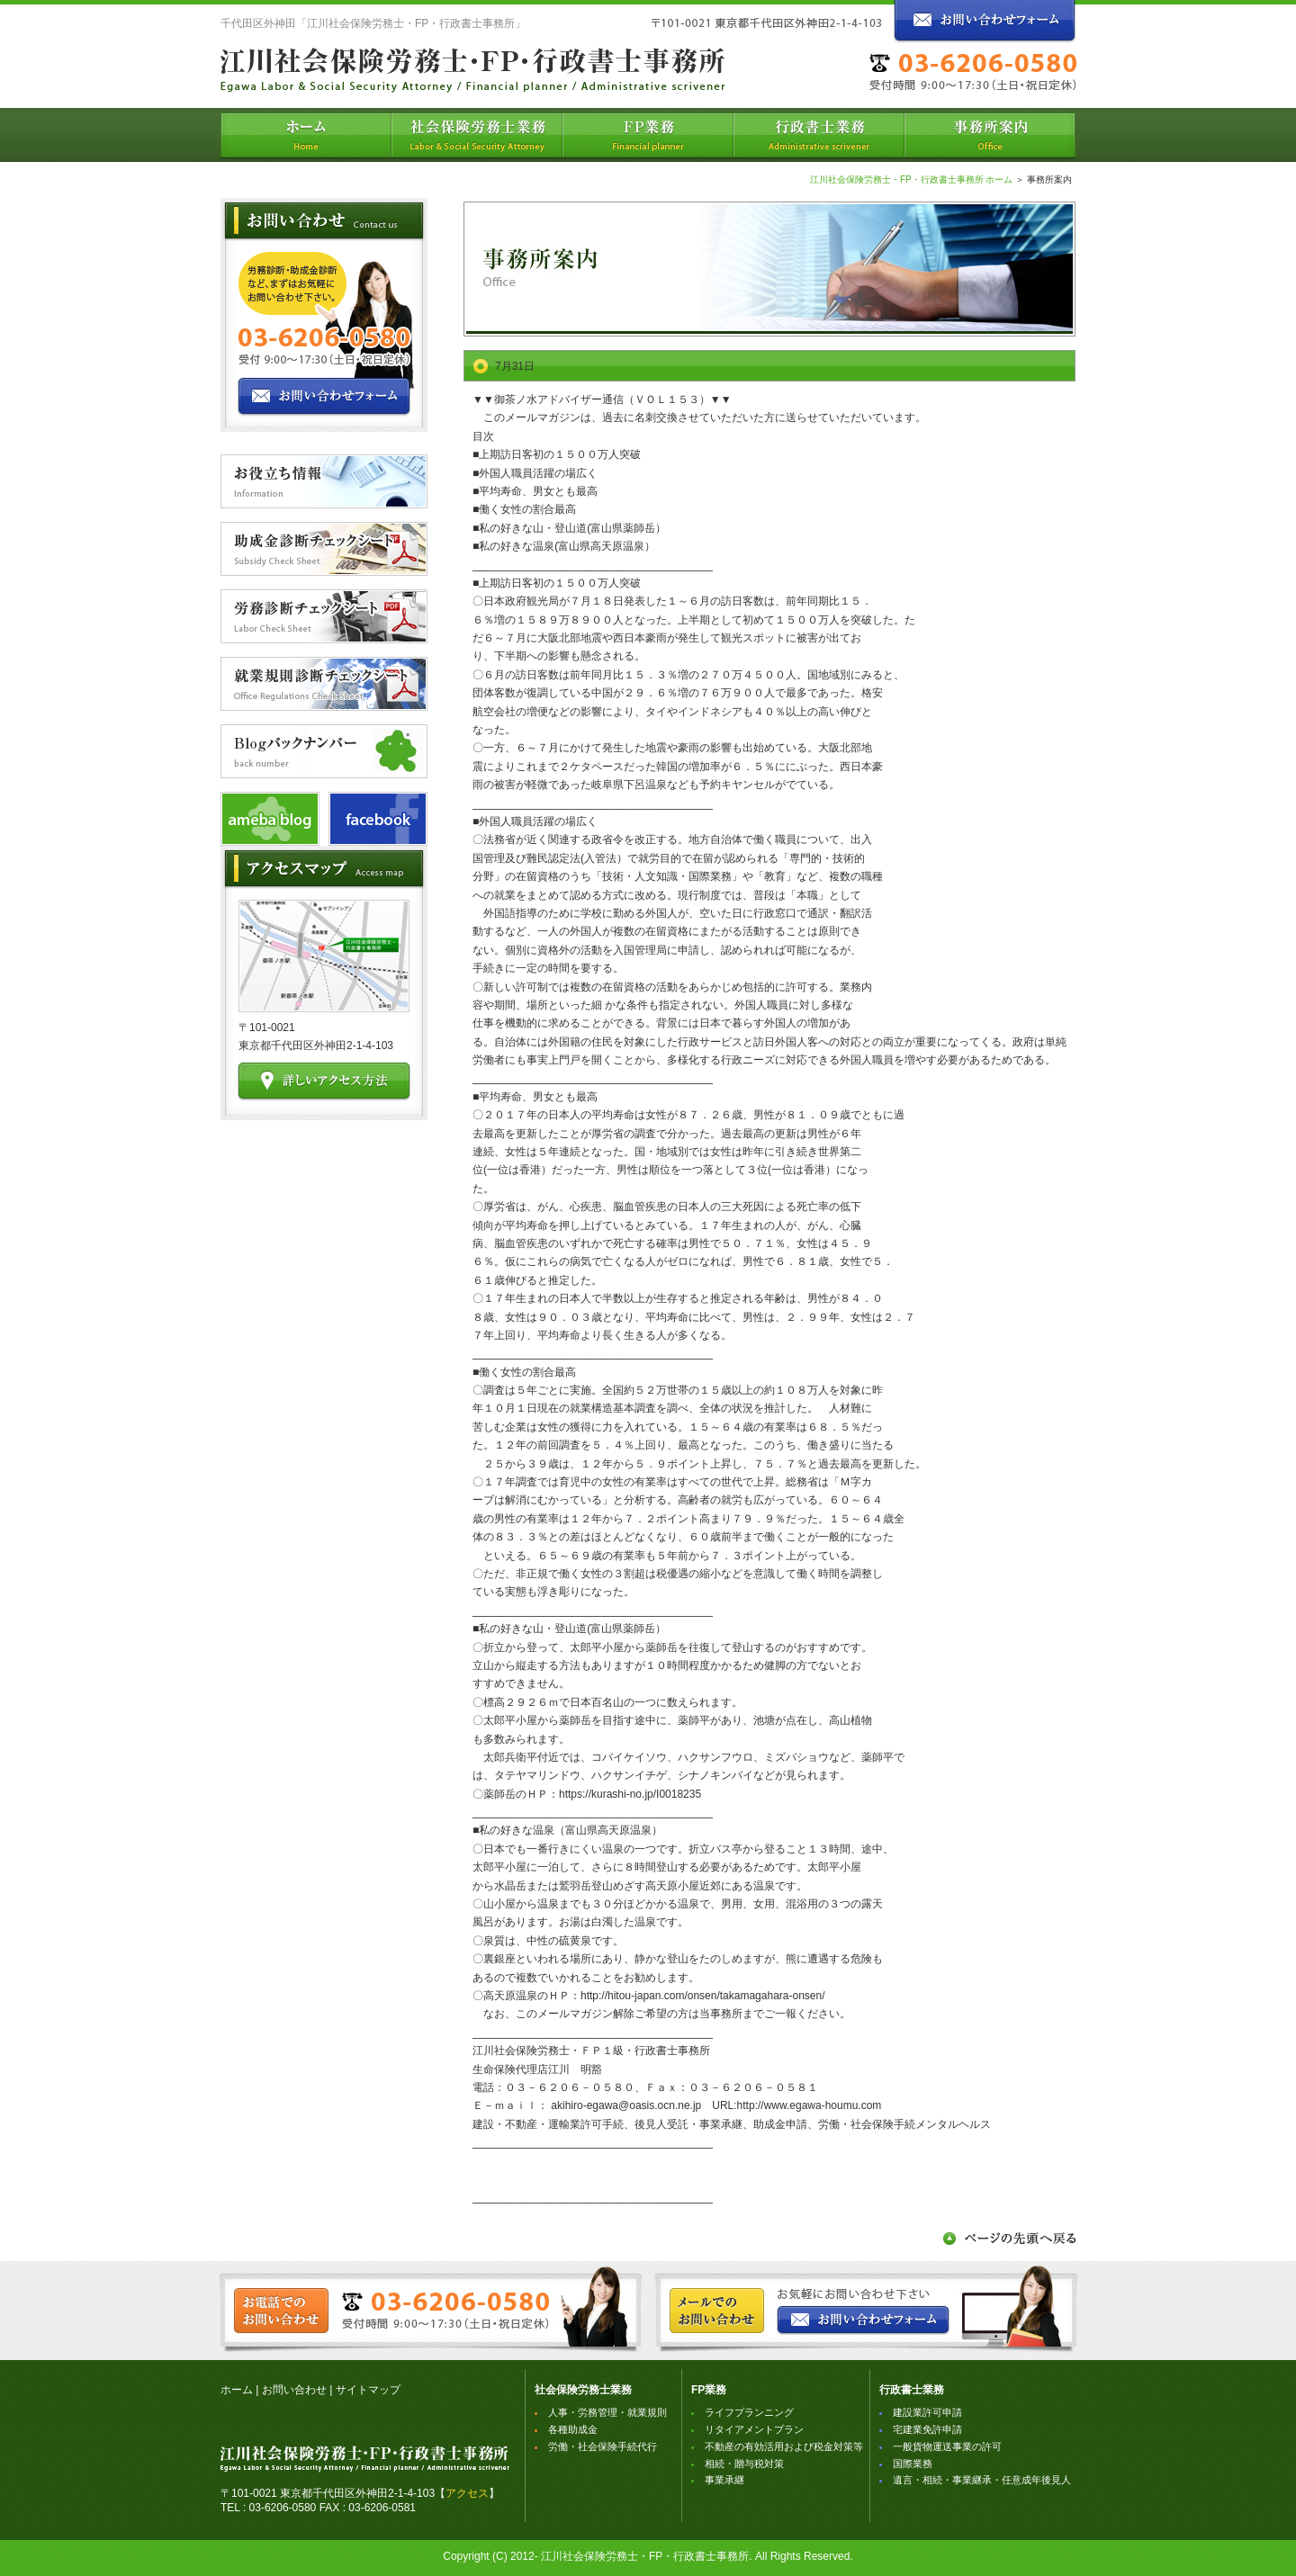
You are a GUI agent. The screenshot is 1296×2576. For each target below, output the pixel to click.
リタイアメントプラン (754, 2429)
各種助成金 (573, 2429)
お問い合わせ (294, 2389)
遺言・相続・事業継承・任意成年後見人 (982, 2479)
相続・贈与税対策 (744, 2463)
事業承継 (724, 2479)
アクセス (467, 2493)
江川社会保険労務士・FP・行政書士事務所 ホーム (911, 179)
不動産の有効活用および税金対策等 (784, 2446)
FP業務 (708, 2389)
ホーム (236, 2389)
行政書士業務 (911, 2389)
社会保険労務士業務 (583, 2389)
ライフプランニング (749, 2412)
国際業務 (912, 2463)
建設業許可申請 (927, 2412)
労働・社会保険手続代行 (602, 2446)
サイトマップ (368, 2389)
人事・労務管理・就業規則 (607, 2412)
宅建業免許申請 (927, 2429)
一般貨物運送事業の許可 (947, 2446)
